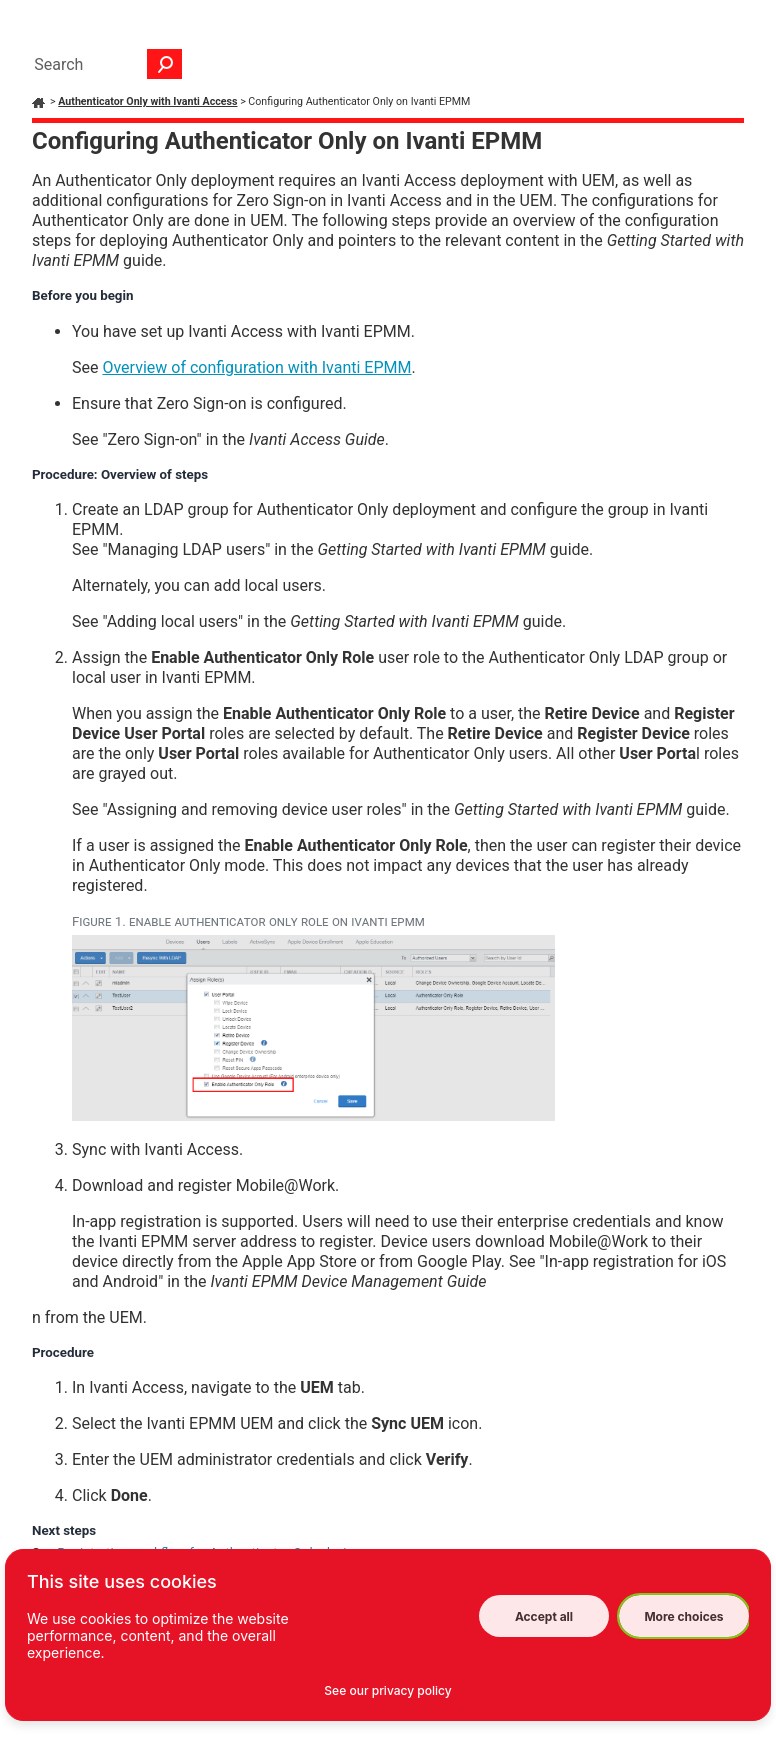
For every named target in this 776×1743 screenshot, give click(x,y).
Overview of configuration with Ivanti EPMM (256, 367)
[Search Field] (103, 64)
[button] (165, 64)
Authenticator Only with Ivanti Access (147, 101)
